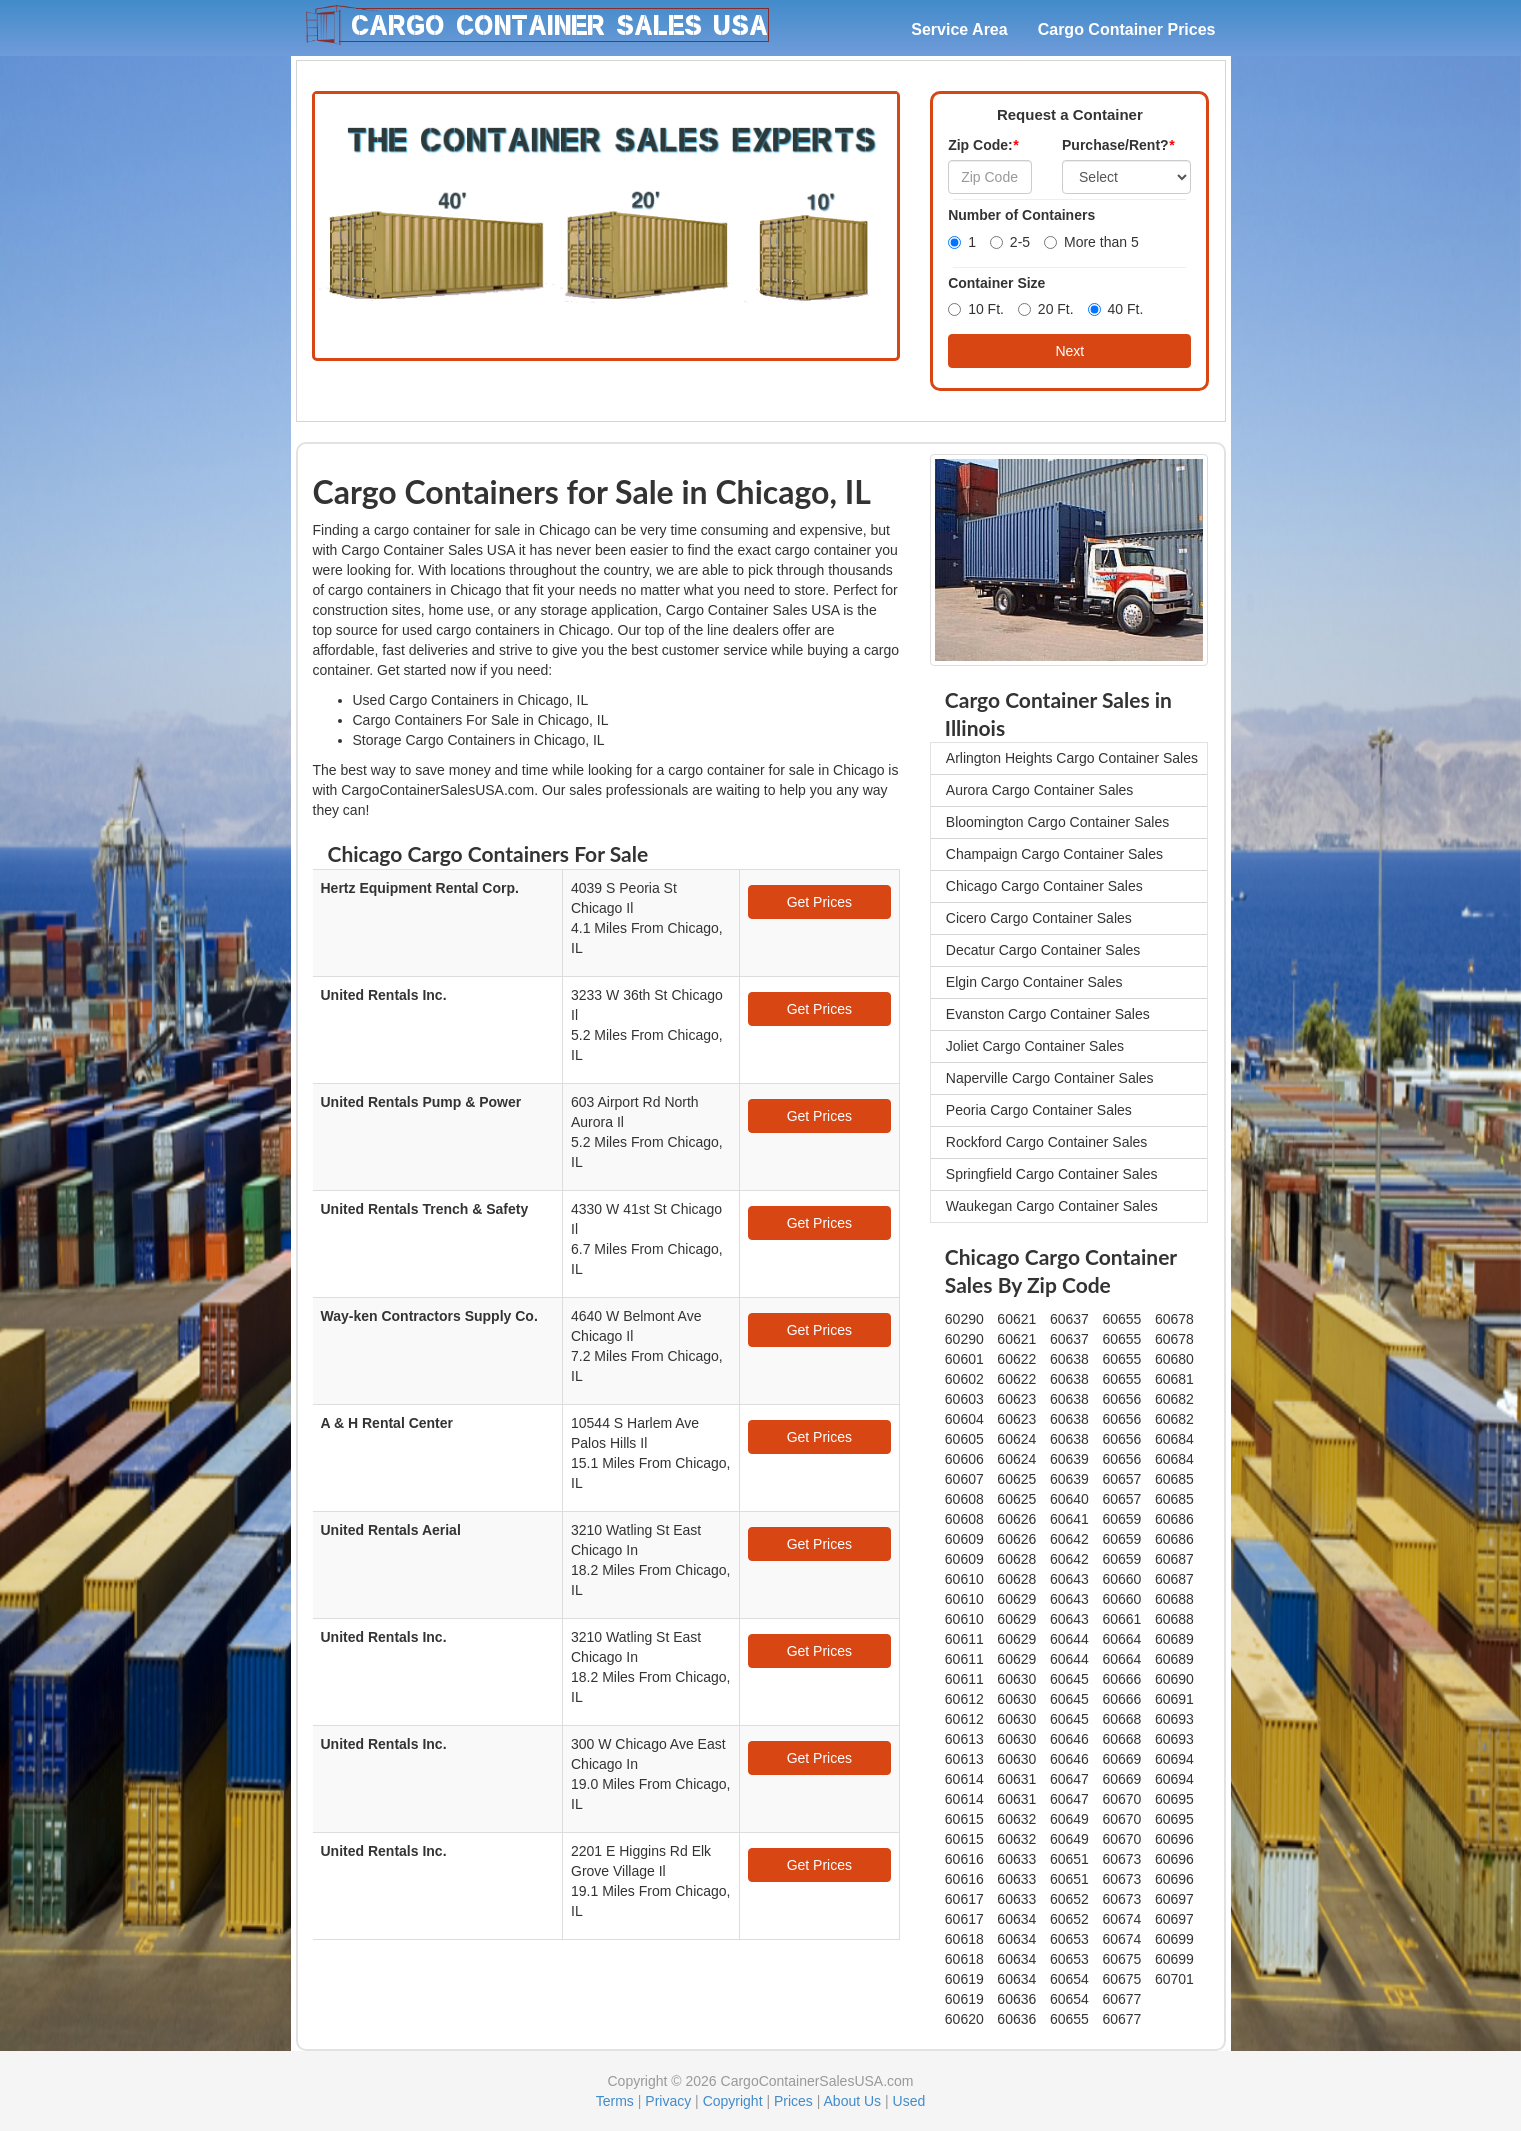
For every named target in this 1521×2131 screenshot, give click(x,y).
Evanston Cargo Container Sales (1048, 1014)
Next (1069, 351)
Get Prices (819, 902)
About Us (853, 2101)
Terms (615, 2101)
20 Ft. (1046, 309)
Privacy (668, 2101)
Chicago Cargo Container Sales (1044, 886)
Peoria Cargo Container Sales (1039, 1110)
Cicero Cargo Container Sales (1039, 918)
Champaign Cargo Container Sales (1054, 854)
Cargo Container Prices (1127, 29)
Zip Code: (983, 145)
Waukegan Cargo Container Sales (1052, 1206)
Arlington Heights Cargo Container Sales (1072, 758)
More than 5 (1091, 242)
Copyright (733, 2101)
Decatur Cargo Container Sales (1043, 950)
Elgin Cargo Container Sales (1034, 982)
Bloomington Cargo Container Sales (1057, 822)
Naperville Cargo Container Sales (1050, 1078)
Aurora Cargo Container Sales (1040, 790)
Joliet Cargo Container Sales (1035, 1046)
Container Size (996, 283)
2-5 (1010, 242)
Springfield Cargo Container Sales (1052, 1174)
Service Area (959, 29)
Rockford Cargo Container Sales (1047, 1142)
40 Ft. (1116, 309)
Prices (793, 2101)
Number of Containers (1021, 215)
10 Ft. (976, 309)
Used (909, 2101)
